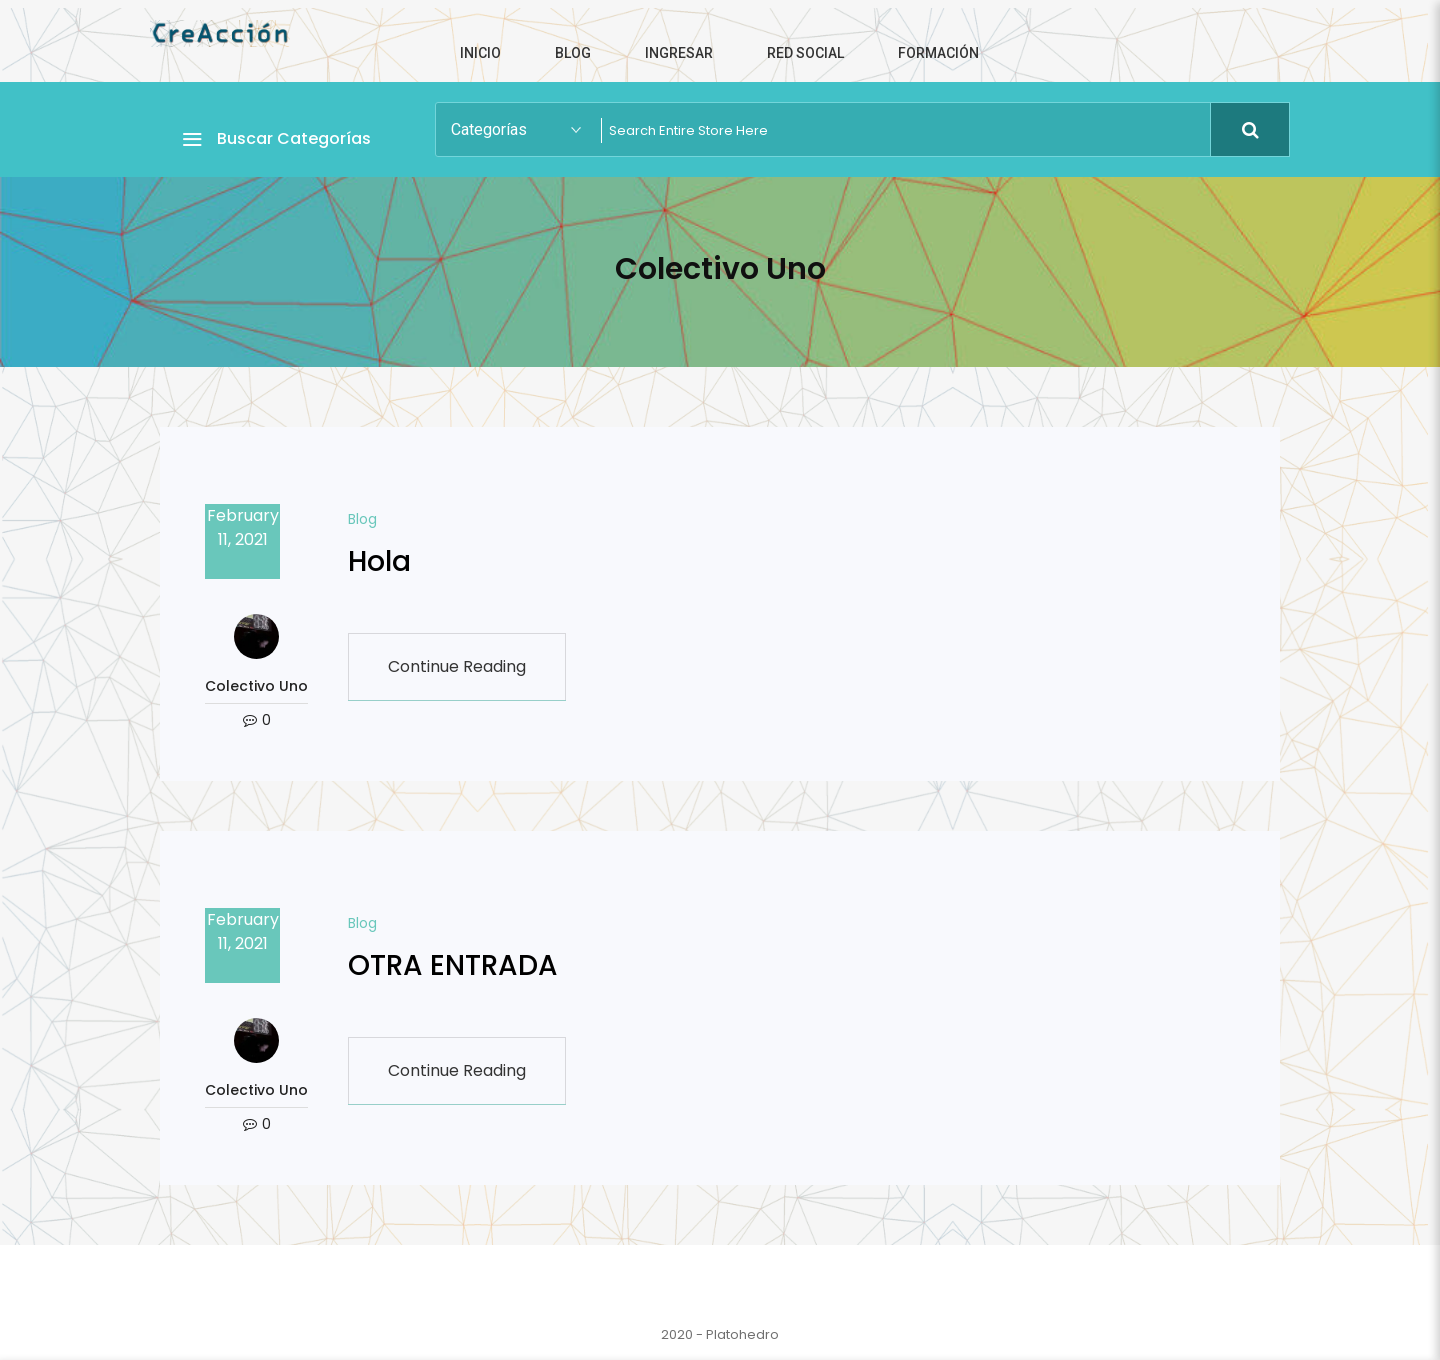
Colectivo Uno (256, 686)
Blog (362, 519)
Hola (379, 561)
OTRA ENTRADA (453, 965)
